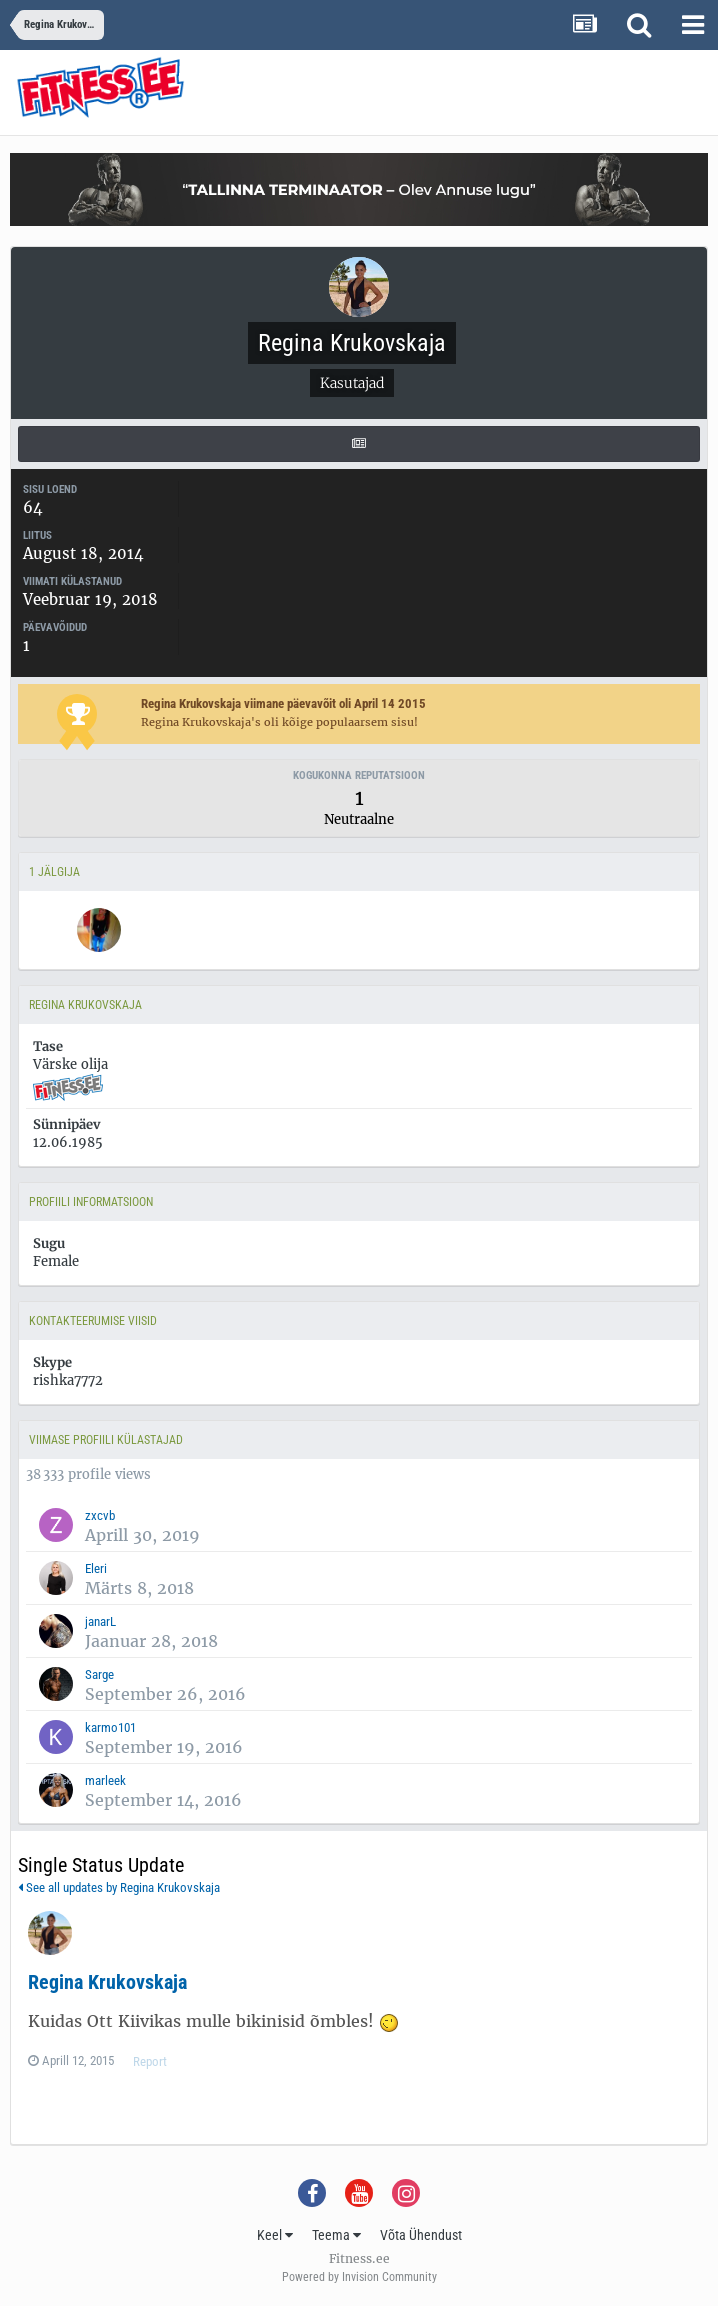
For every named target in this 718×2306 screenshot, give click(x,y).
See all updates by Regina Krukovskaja (119, 1887)
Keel (275, 2235)
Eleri (96, 1568)
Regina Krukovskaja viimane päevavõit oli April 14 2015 (283, 703)
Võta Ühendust (421, 2235)
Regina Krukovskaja (107, 1982)
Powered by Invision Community (359, 2277)
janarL (100, 1621)
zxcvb (100, 1515)
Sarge (99, 1674)
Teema (336, 2235)
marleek (105, 1780)
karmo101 (110, 1727)
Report (150, 2061)
